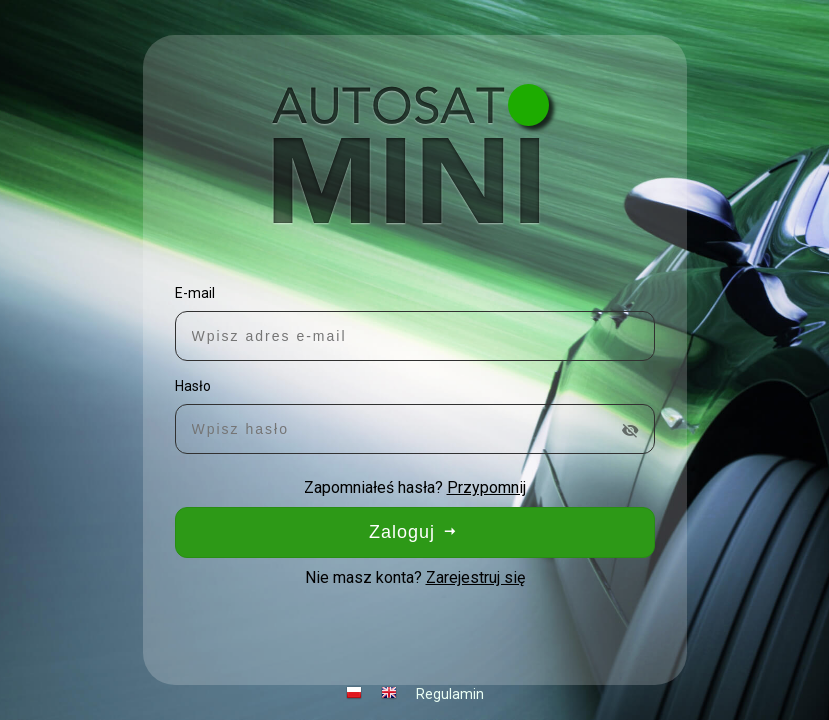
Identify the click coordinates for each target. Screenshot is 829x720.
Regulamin (450, 694)
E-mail (195, 293)
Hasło (193, 386)
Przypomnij (486, 487)
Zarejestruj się (475, 577)
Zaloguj (414, 532)
